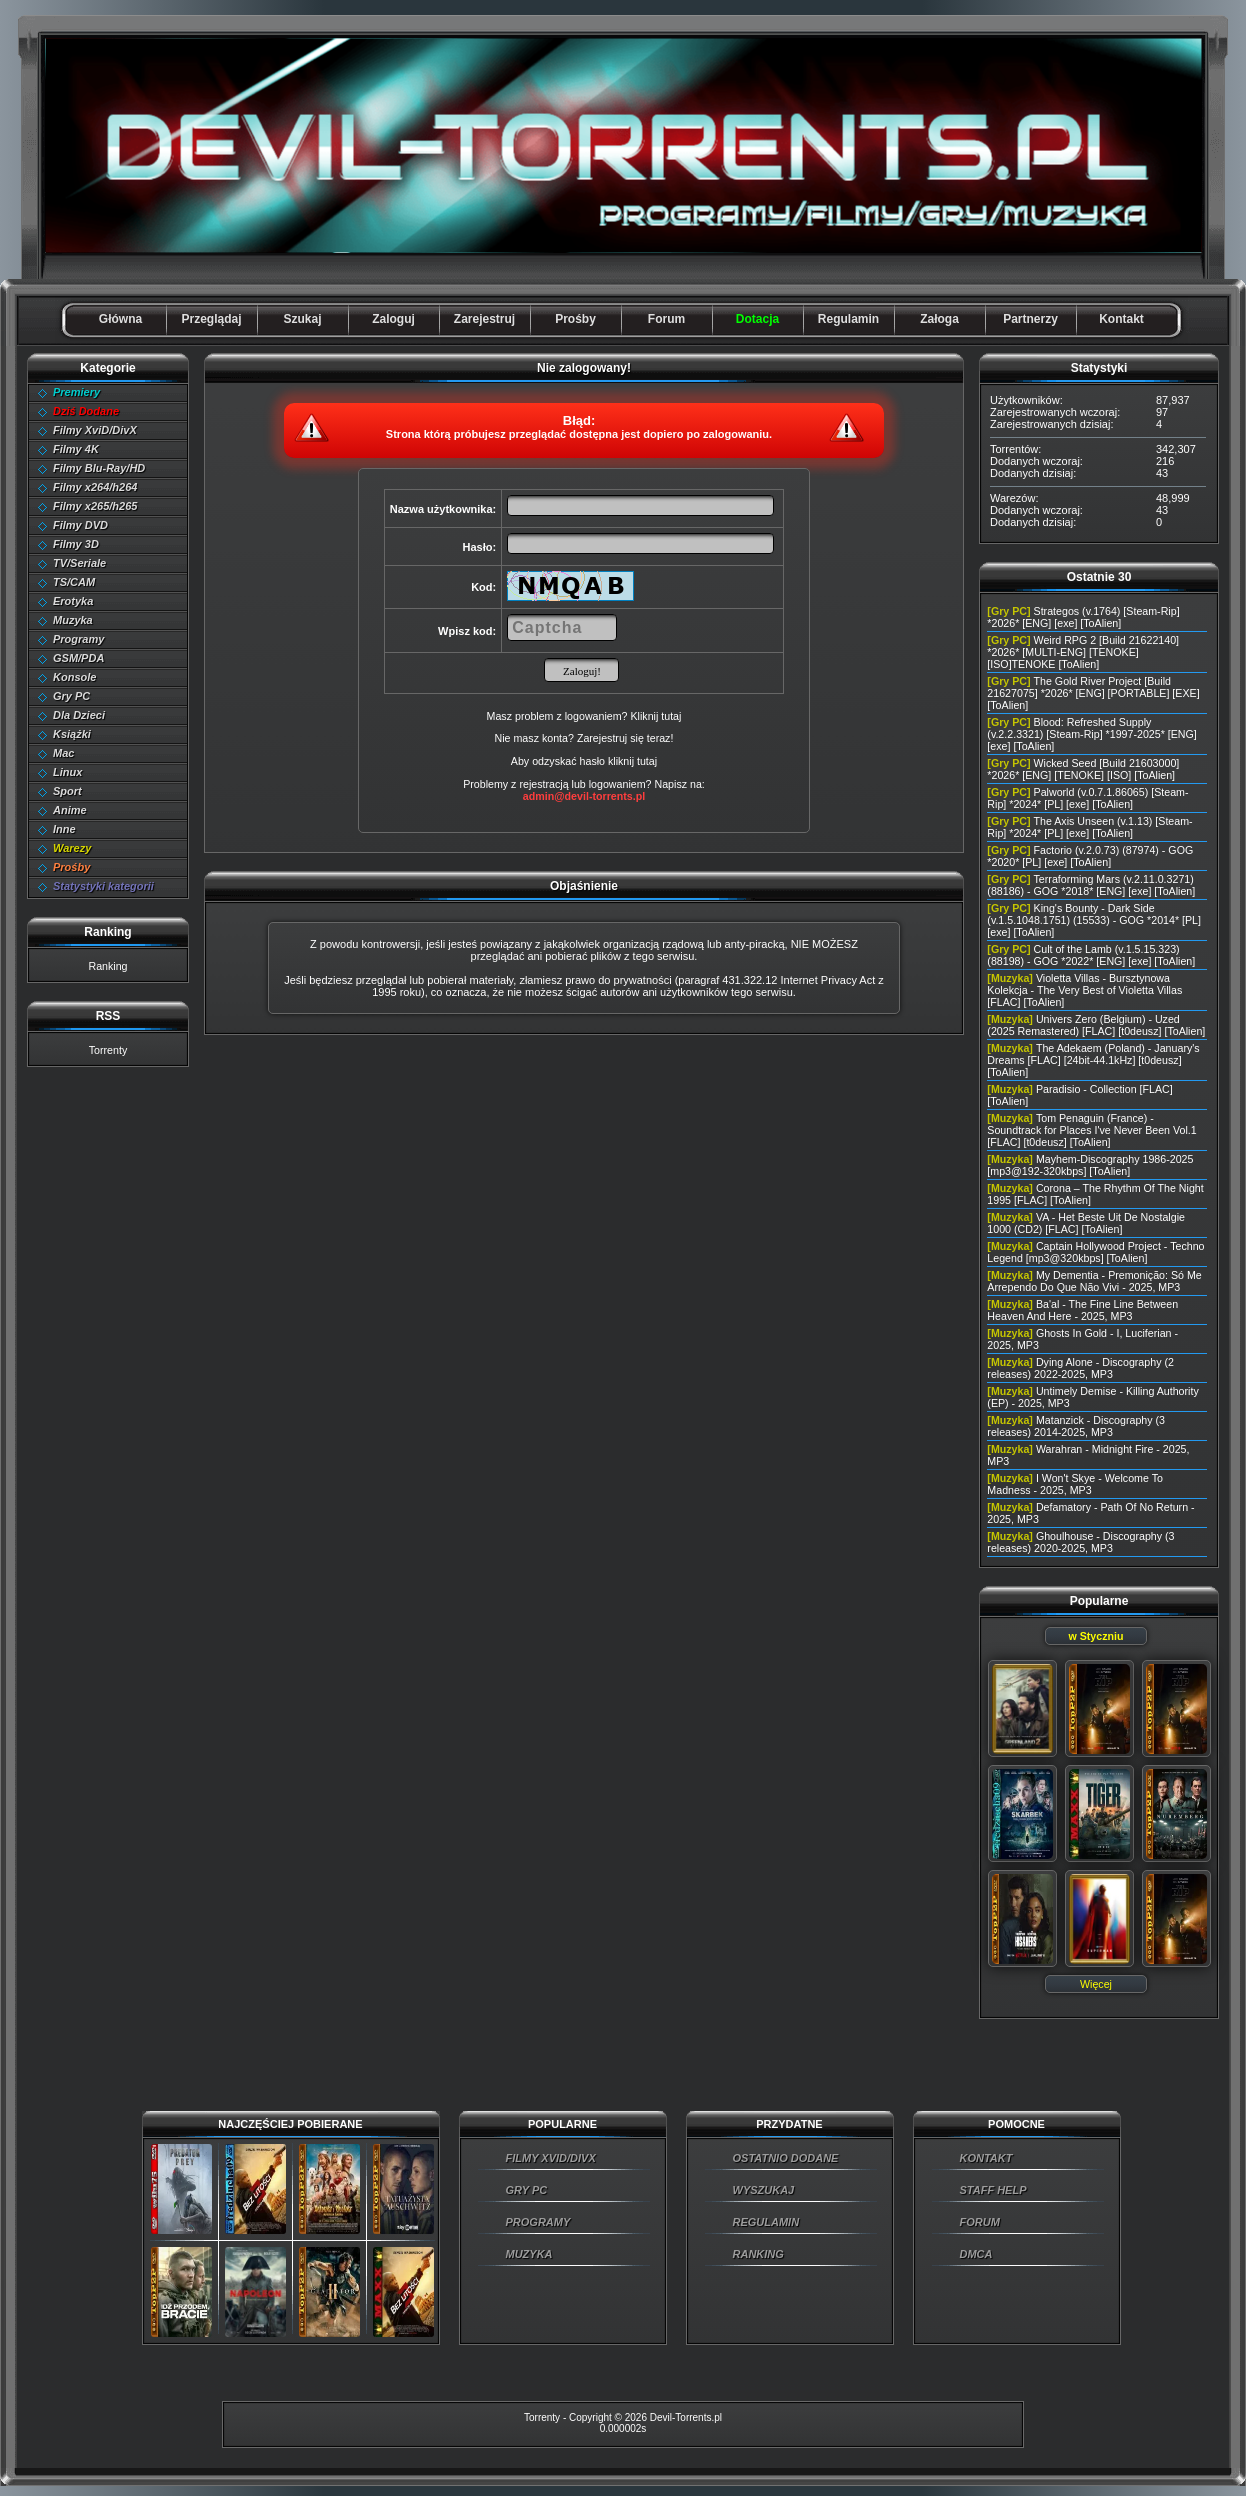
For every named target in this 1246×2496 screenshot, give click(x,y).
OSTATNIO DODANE (786, 2158)
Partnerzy (1030, 319)
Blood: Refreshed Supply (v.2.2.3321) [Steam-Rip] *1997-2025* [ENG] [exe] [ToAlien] (1091, 734)
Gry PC (71, 696)
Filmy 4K (76, 449)
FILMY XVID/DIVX (551, 2158)
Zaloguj (393, 319)
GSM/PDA (78, 658)
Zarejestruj (484, 319)
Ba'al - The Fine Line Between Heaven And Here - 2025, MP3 (1082, 1310)
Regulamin (848, 319)
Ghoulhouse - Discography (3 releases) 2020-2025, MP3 (1080, 1542)
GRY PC (527, 2190)
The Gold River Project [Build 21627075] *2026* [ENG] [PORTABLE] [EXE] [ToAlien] (1093, 693)
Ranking (107, 966)
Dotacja (757, 319)
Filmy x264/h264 (95, 487)
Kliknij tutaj (655, 716)
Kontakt (1121, 319)
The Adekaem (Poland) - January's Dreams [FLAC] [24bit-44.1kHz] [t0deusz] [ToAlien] (1093, 1060)
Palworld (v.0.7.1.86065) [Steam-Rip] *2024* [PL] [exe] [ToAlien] (1087, 798)
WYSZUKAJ (764, 2190)
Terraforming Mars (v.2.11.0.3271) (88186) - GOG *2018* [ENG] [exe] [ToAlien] (1091, 885)
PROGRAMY (538, 2222)
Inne (64, 829)
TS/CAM (74, 582)
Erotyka (73, 601)
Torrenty (108, 1050)
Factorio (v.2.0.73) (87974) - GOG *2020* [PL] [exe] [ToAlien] (1090, 856)
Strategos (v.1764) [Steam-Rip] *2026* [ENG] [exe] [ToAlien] (1083, 617)
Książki (72, 734)
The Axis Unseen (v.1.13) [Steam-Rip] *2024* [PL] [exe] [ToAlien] (1089, 827)
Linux (67, 772)
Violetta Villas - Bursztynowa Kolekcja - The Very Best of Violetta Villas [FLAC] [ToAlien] (1084, 990)
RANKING (758, 2254)
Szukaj (302, 319)
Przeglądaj (211, 319)
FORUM (980, 2222)
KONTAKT (986, 2158)
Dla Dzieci (79, 715)
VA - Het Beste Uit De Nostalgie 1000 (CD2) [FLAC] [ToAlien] (1086, 1223)
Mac (63, 753)
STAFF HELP (993, 2190)
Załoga (939, 319)
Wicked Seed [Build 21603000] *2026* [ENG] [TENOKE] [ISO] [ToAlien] (1083, 769)
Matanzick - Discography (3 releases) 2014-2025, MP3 (1076, 1426)
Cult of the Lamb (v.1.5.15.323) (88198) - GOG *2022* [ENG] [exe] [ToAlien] (1091, 955)
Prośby (575, 319)
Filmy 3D (76, 544)
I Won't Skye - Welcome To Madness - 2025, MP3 (1075, 1484)
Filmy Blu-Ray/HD (99, 468)
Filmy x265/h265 (95, 506)
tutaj (647, 761)
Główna (120, 319)
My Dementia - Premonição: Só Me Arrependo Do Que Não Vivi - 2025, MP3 (1094, 1281)
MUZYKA (529, 2254)
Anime (70, 810)
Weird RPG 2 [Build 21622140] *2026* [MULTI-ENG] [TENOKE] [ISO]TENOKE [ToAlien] (1083, 652)
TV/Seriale (79, 563)
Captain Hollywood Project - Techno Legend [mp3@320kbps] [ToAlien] (1095, 1252)
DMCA (976, 2254)
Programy (78, 639)
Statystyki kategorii (103, 886)
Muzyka (73, 620)
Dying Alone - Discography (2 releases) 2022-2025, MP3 (1080, 1368)
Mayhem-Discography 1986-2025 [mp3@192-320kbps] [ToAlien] (1090, 1165)
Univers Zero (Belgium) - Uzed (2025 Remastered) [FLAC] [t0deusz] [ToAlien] (1096, 1025)
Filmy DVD (80, 525)
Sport (67, 791)
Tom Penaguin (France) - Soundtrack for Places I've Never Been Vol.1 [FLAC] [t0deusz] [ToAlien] (1091, 1130)
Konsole (74, 677)
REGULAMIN (766, 2222)
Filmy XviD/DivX (95, 430)
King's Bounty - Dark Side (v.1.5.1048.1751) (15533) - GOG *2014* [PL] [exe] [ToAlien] (1094, 920)
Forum (666, 319)
